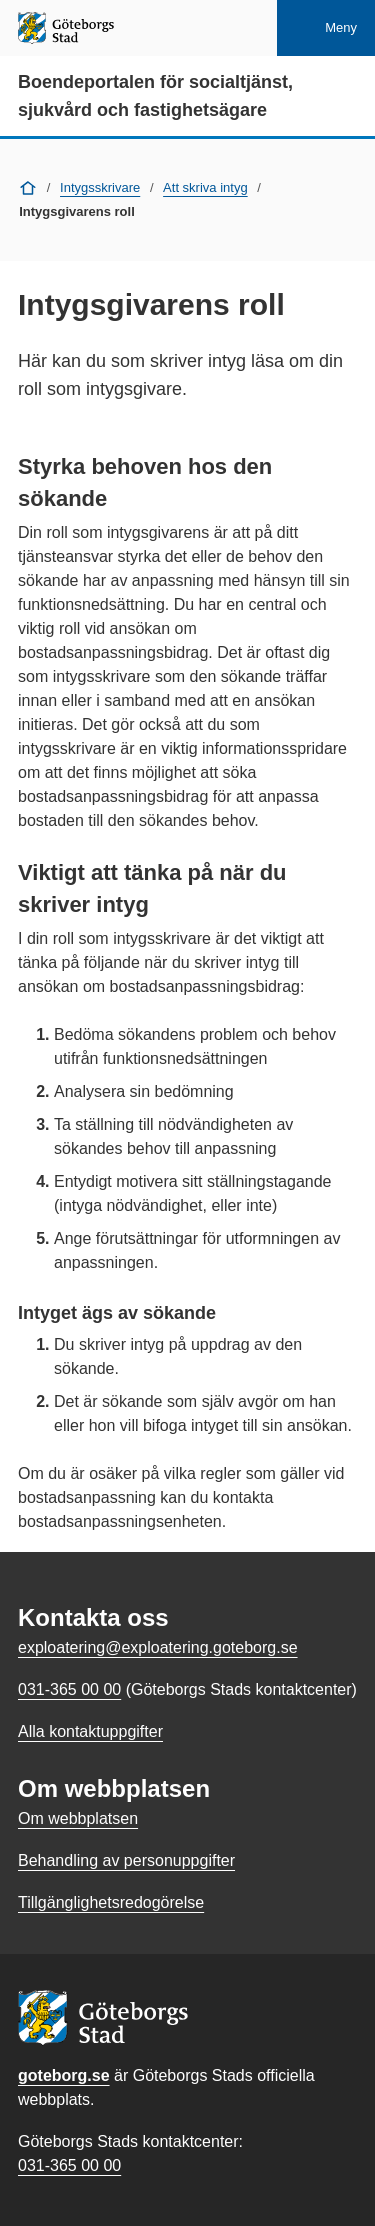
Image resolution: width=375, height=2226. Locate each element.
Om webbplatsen (78, 1818)
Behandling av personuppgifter (126, 1860)
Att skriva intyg (205, 187)
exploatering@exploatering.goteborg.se (158, 1647)
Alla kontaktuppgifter (90, 1731)
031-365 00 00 (69, 2165)
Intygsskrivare (100, 187)
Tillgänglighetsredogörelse (111, 1902)
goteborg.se (64, 2075)
